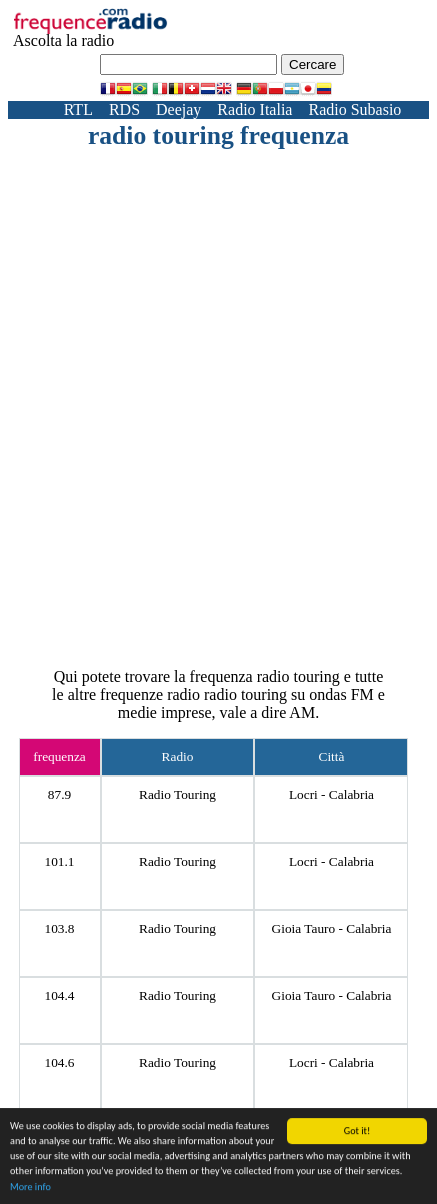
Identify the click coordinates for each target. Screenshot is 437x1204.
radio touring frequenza (218, 135)
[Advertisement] (218, 379)
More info (30, 1187)
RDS (124, 109)
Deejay (178, 109)
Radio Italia (254, 109)
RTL (78, 109)
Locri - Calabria (331, 794)
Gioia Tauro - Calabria (332, 928)
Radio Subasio (354, 109)
